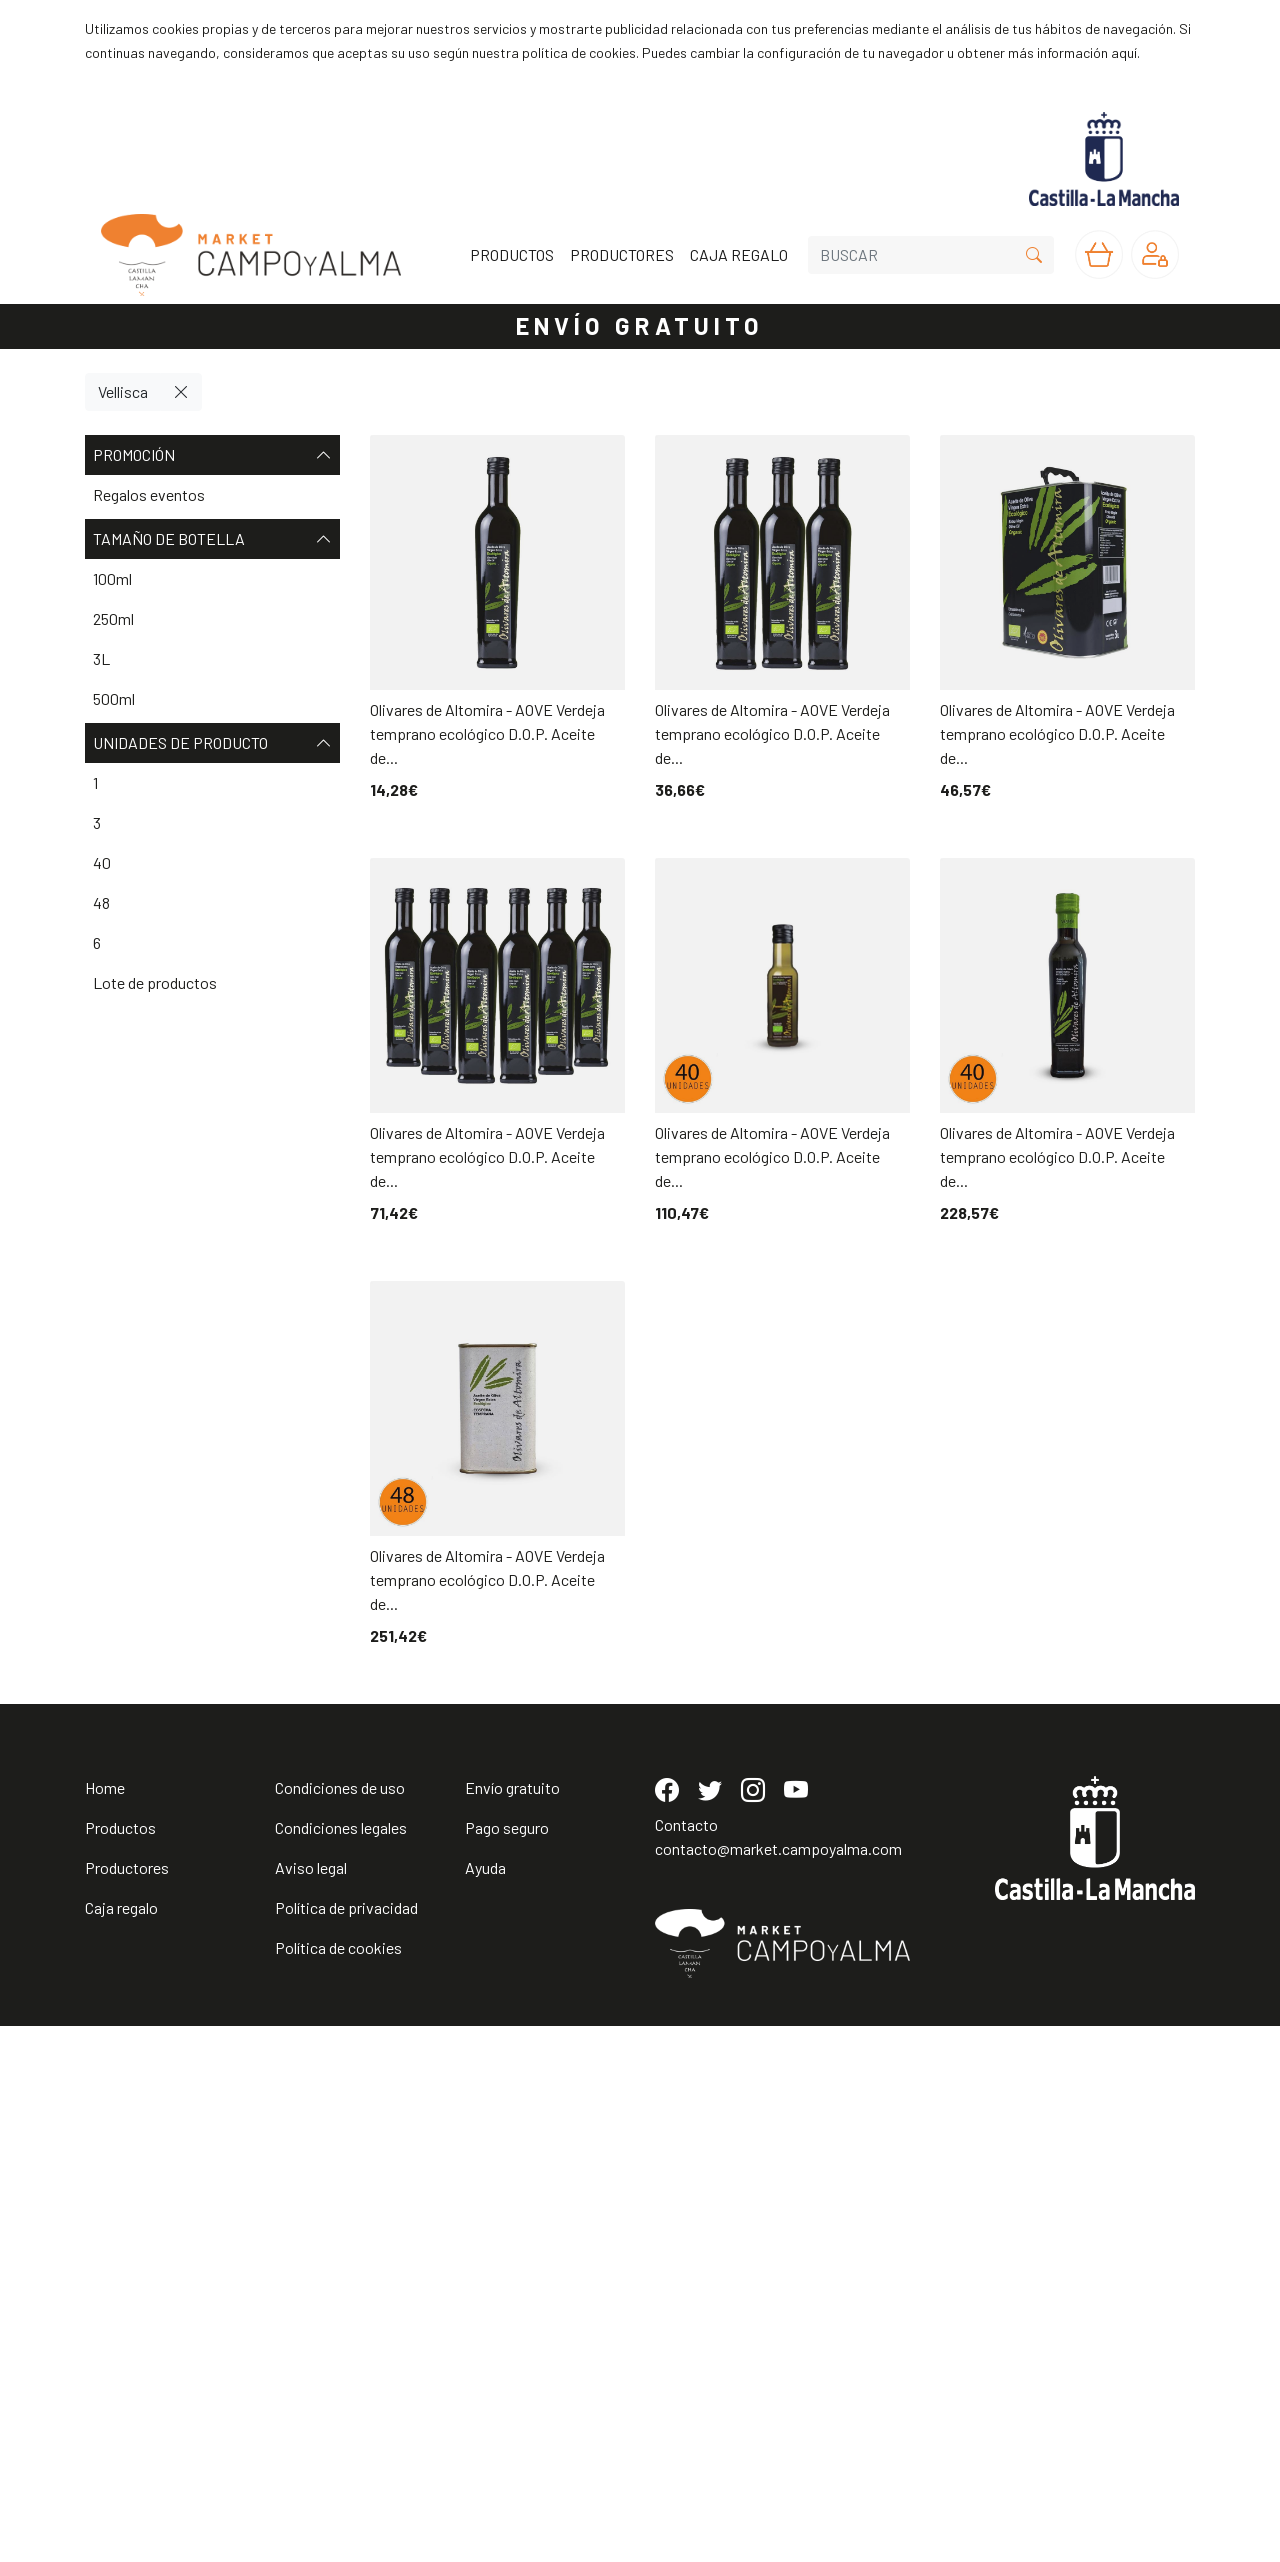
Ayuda (485, 2403)
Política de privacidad (346, 2443)
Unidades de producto (212, 743)
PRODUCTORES (622, 254)
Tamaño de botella (212, 539)
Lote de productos (155, 982)
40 (102, 862)
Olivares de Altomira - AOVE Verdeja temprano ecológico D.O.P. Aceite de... (487, 733)
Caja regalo (121, 2443)
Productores (127, 2403)
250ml (113, 618)
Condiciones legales (341, 2363)
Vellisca (123, 391)
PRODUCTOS (512, 254)
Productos (120, 2363)
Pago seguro (507, 2363)
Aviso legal (311, 2403)
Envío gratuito (512, 2323)
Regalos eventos (149, 494)
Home (105, 2323)
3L (101, 658)
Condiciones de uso (340, 2323)
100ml (112, 578)
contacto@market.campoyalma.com (778, 2384)
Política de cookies (338, 2483)
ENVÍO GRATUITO (640, 325)
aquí (1124, 52)
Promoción (212, 455)
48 (101, 902)
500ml (114, 698)
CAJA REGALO (739, 254)
